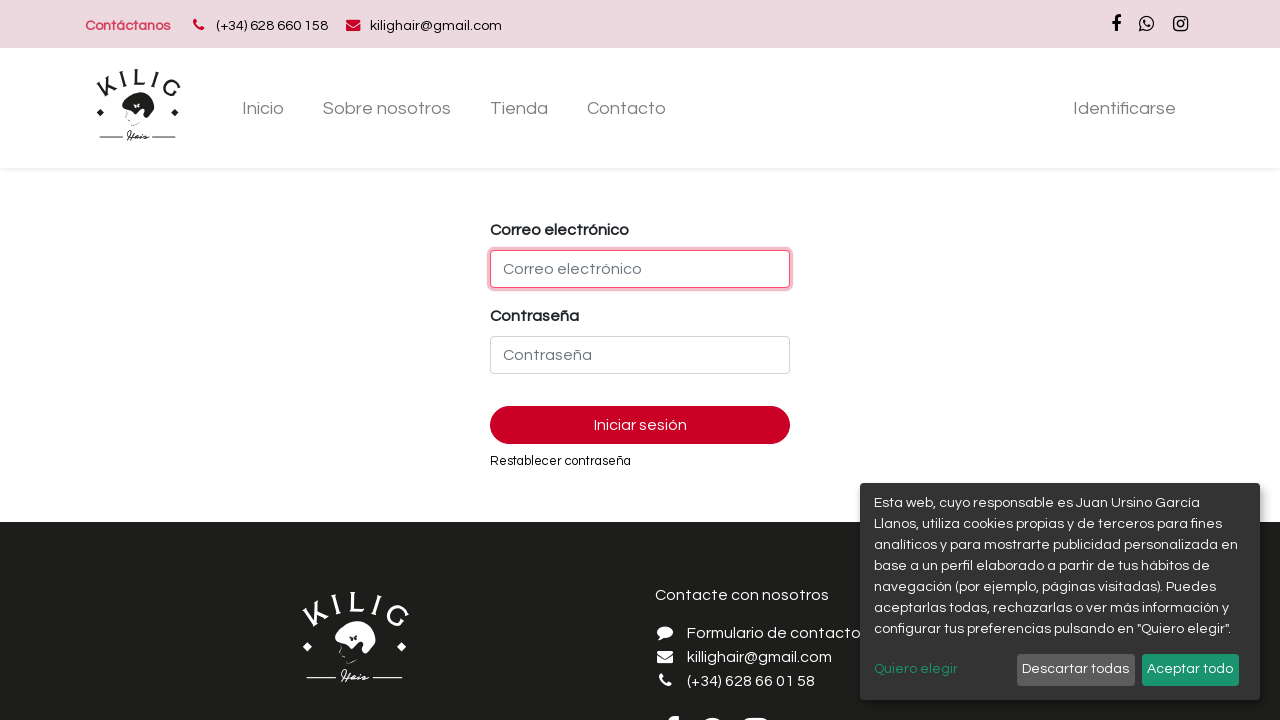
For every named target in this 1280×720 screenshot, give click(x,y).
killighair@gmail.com (759, 657)
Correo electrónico (559, 230)
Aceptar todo (1190, 669)
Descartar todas (1075, 669)
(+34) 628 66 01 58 (751, 681)
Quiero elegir (916, 669)
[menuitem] (263, 108)
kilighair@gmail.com (436, 25)
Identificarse (1124, 108)
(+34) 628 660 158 (272, 25)
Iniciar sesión (640, 425)
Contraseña (534, 316)
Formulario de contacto (774, 633)
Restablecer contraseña (560, 461)
